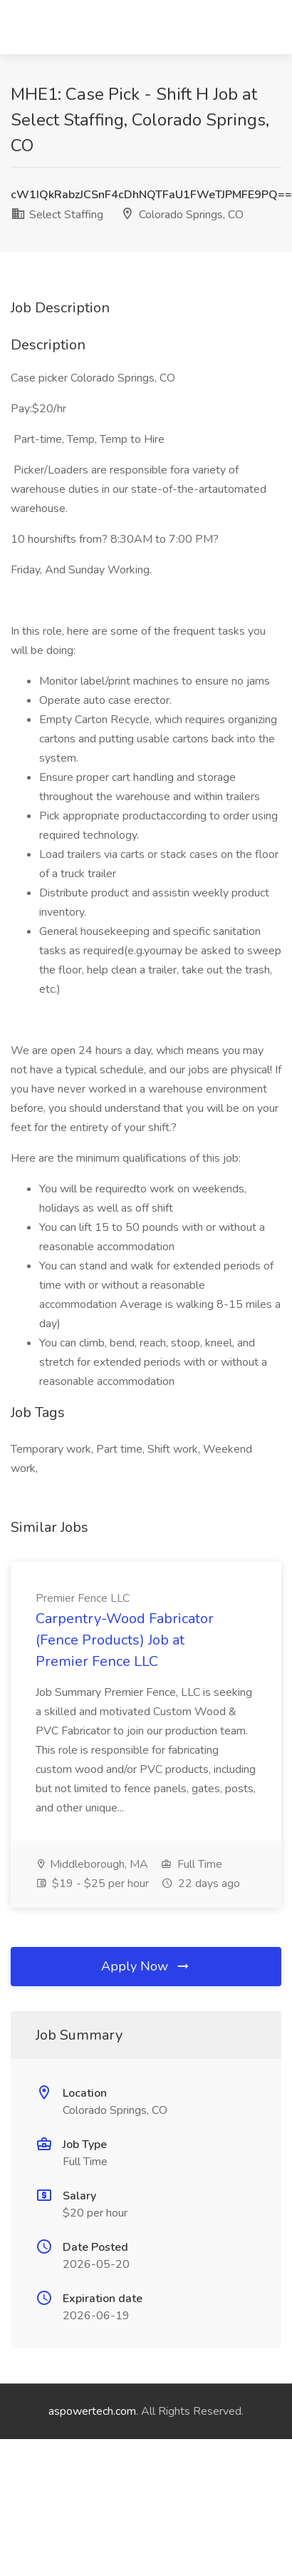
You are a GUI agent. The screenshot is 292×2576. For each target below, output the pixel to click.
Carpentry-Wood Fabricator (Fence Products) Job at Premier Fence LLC (125, 1640)
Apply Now (146, 1966)
